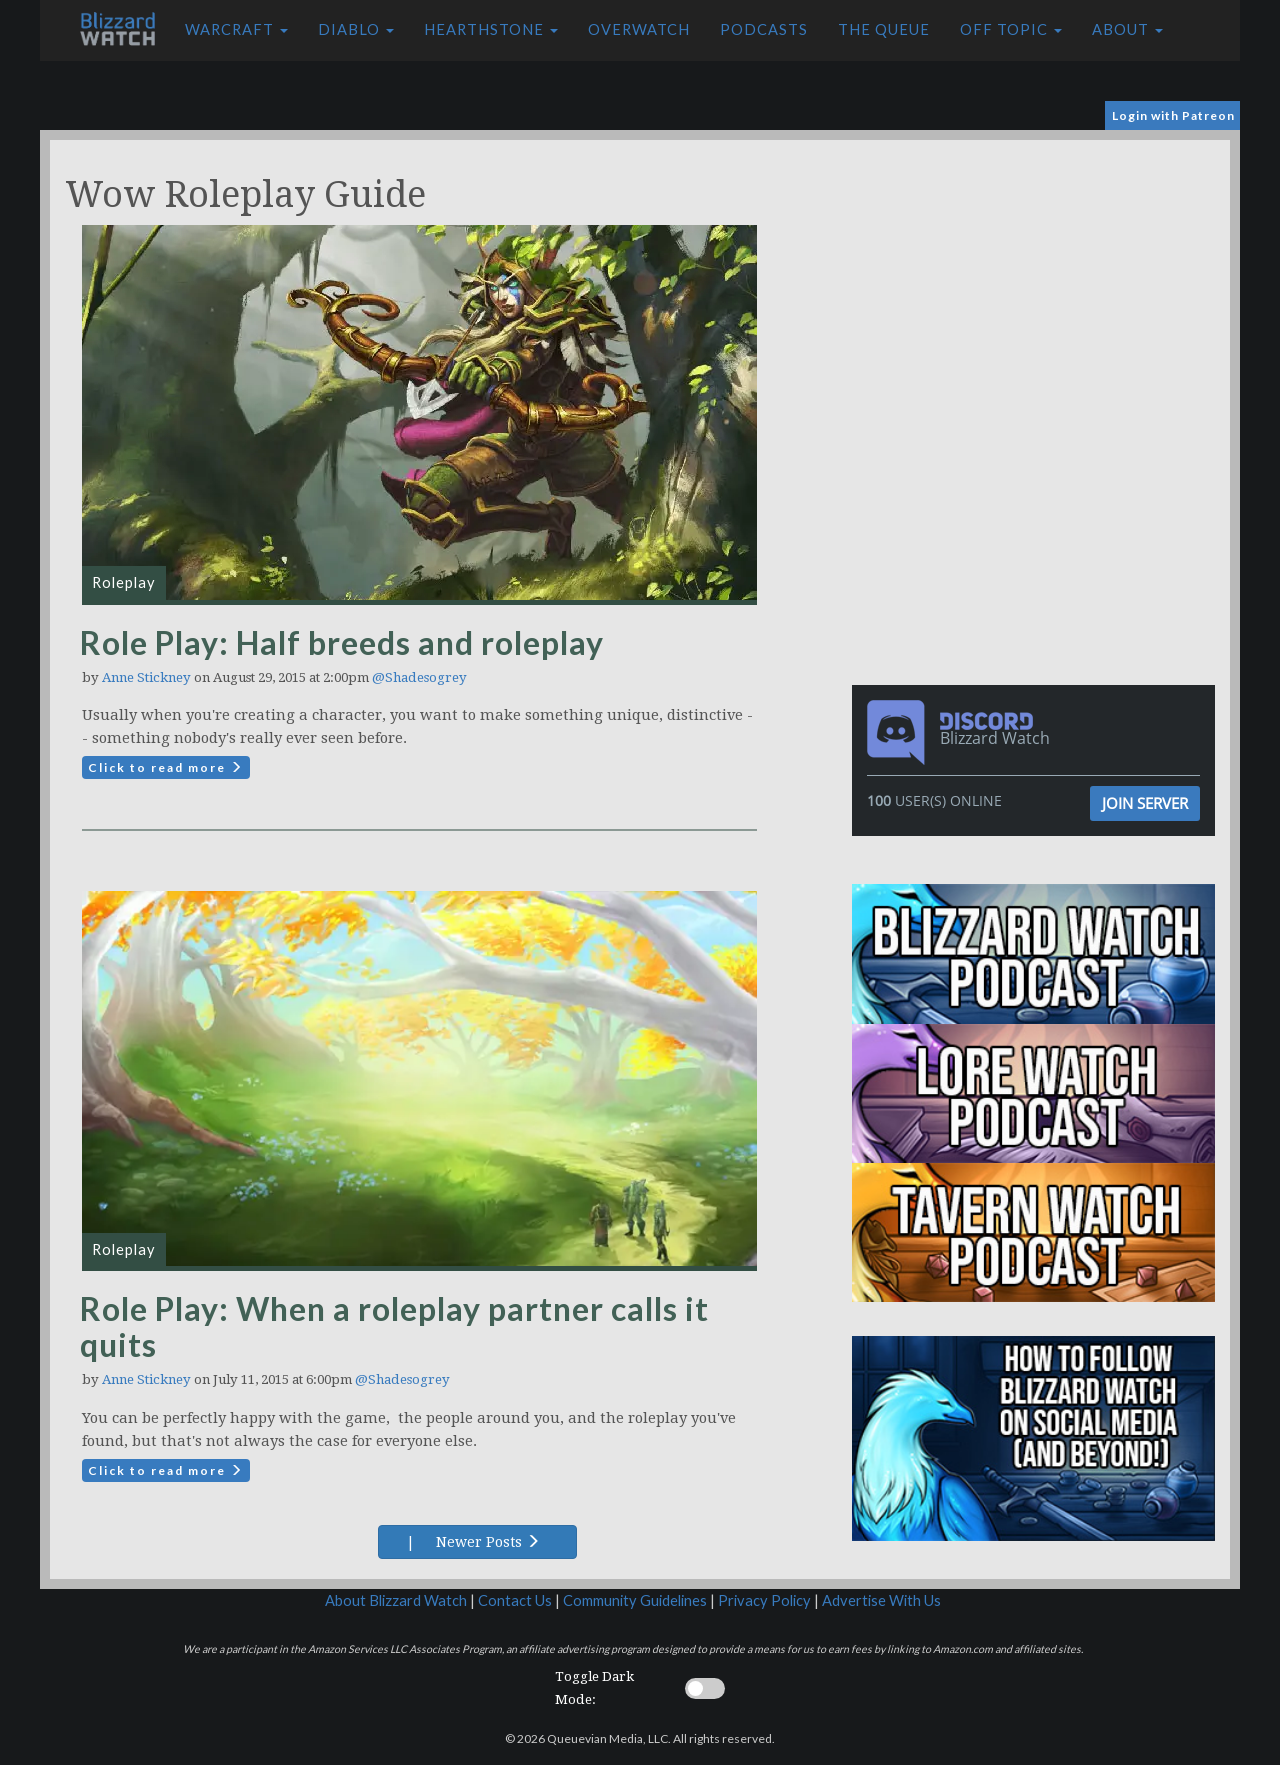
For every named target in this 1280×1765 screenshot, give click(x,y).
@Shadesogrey (419, 677)
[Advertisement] (1038, 280)
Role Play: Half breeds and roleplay (342, 642)
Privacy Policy (764, 1600)
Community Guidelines (635, 1600)
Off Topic (1011, 29)
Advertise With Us (881, 1600)
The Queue (884, 29)
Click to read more (166, 767)
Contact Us (515, 1600)
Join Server (1145, 803)
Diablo (356, 29)
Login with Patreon (1173, 115)
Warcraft (236, 29)
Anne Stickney (146, 677)
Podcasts (764, 29)
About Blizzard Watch (396, 1600)
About (1127, 29)
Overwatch (639, 29)
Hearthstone (491, 29)
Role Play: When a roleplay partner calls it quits (394, 1326)
